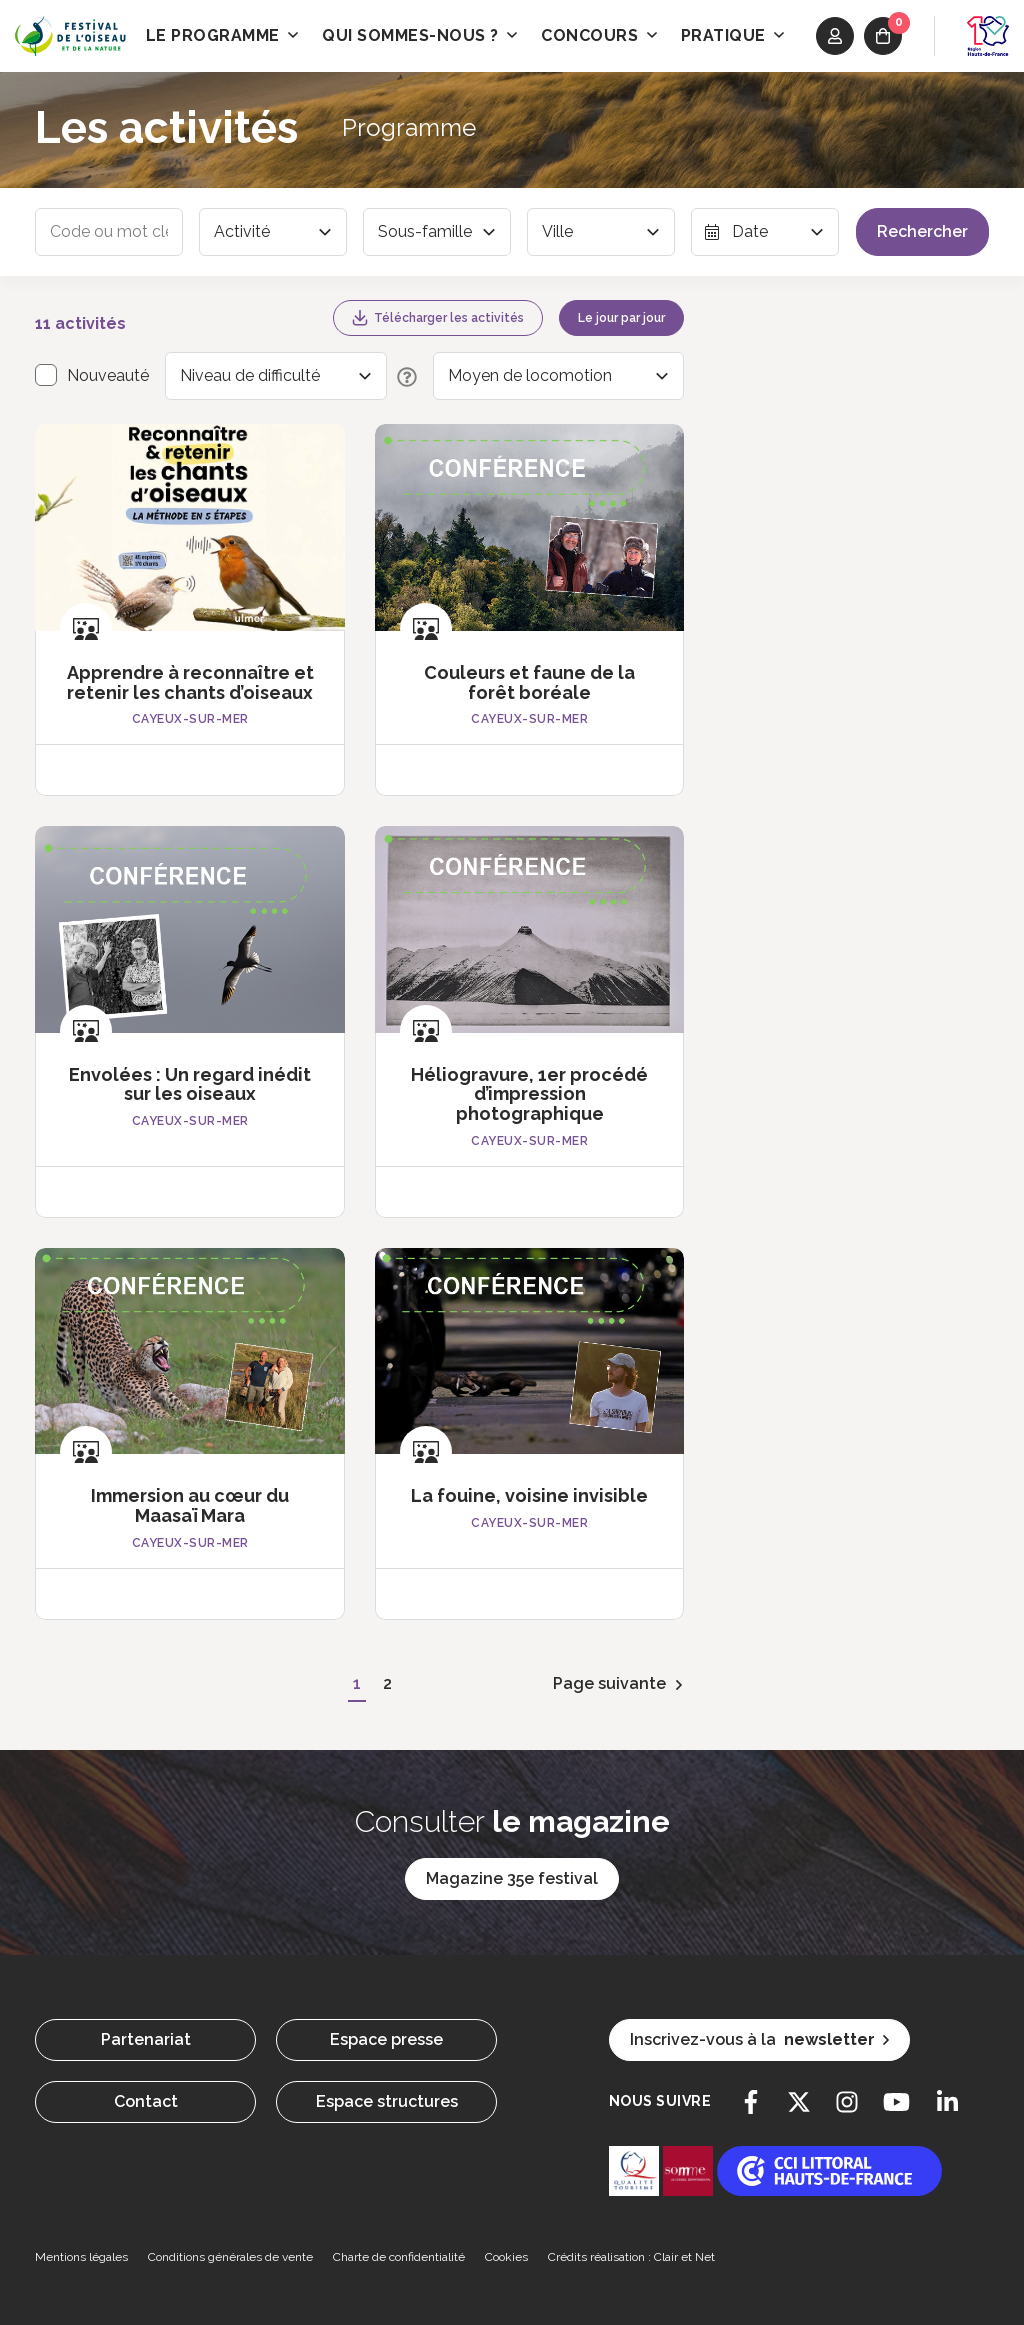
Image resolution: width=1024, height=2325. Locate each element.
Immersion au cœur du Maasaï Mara (190, 1505)
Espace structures (387, 2101)
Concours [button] (599, 35)
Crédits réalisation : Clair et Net (631, 2257)
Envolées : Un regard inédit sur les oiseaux (190, 1084)
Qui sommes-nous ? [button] (419, 35)
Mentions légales (81, 2257)
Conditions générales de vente (230, 2257)
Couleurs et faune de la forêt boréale (529, 682)
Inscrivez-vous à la (759, 2040)
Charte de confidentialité (399, 2257)
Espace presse (386, 2039)
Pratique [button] (733, 35)
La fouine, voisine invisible (529, 1495)
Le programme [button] (222, 35)
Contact (146, 2101)
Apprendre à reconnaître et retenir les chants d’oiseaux (190, 682)
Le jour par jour (621, 318)
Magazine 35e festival (512, 1878)
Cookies (506, 2257)
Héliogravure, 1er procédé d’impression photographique (529, 1094)
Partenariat (146, 2039)
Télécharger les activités (438, 318)
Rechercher (922, 231)
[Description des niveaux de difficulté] (402, 376)
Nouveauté (108, 375)
